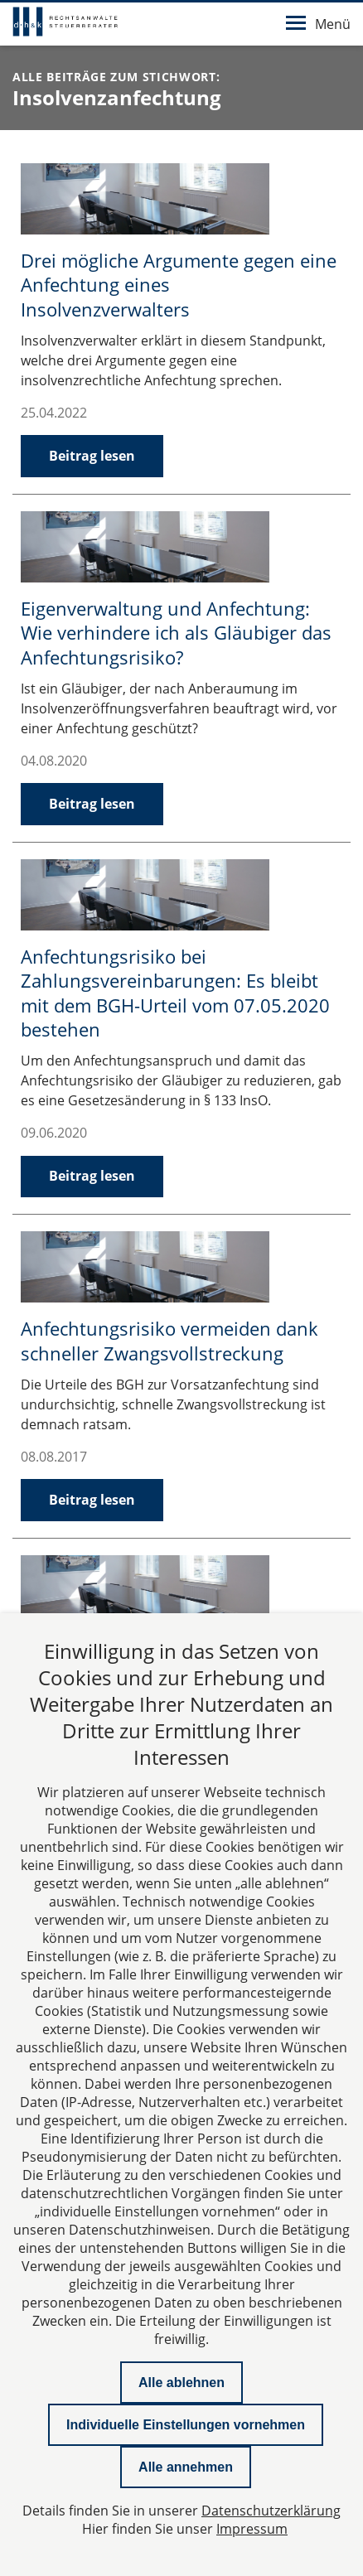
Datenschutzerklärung (271, 2510)
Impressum (252, 2529)
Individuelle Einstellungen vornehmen (185, 2425)
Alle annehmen (185, 2467)
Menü (318, 24)
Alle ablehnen (181, 2382)
